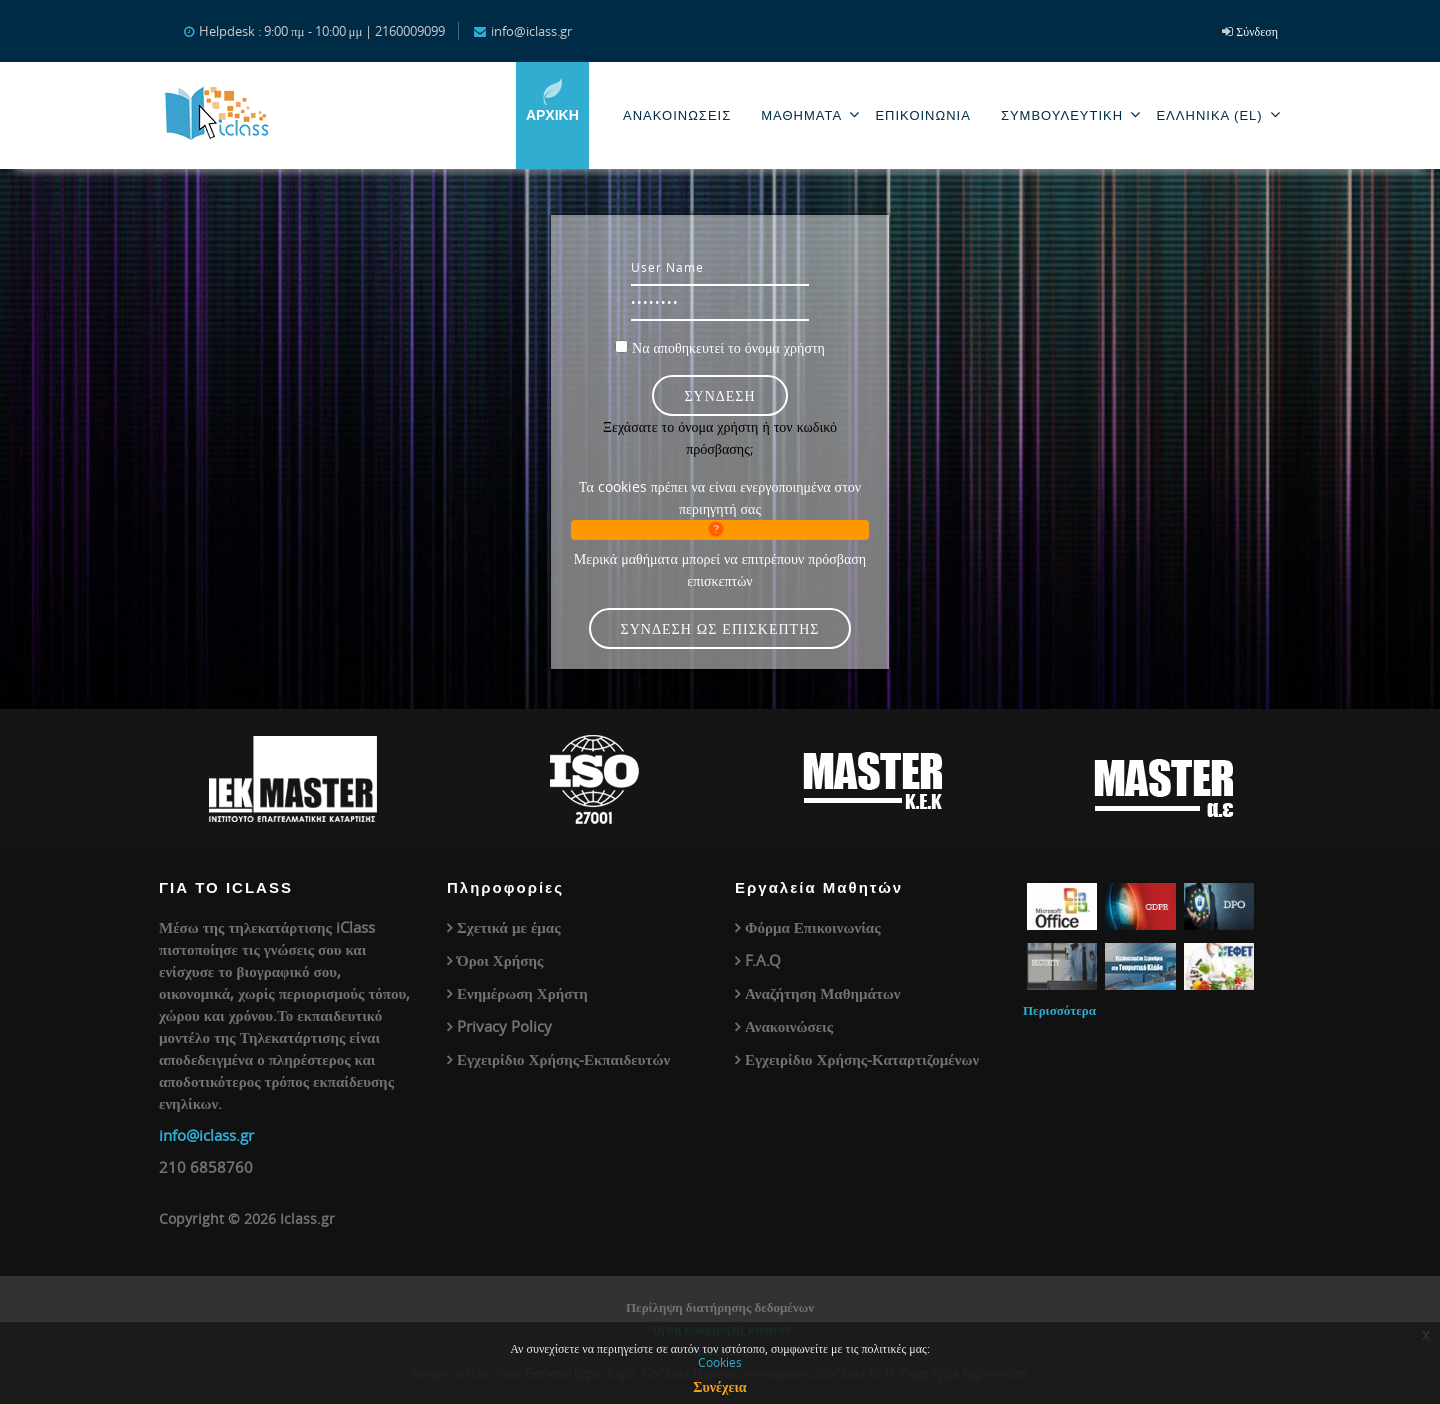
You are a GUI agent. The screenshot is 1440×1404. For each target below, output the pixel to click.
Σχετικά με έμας (509, 927)
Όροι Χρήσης (500, 960)
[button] (719, 530)
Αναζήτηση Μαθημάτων (823, 993)
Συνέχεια (719, 1386)
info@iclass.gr (206, 1135)
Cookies (720, 1362)
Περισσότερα (1059, 1010)
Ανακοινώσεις (789, 1026)
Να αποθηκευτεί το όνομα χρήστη (728, 347)
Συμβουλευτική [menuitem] (1071, 114)
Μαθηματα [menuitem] (810, 114)
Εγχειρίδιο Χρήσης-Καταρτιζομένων (862, 1059)
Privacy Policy (504, 1026)
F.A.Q (763, 960)
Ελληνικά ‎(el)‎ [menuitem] (1218, 114)
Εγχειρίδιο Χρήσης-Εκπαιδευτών (563, 1059)
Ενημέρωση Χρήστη (522, 993)
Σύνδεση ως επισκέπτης (720, 628)
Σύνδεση (1257, 31)
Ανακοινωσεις (677, 115)
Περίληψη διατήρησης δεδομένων (720, 1307)
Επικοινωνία (922, 115)
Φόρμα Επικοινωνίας (812, 927)
